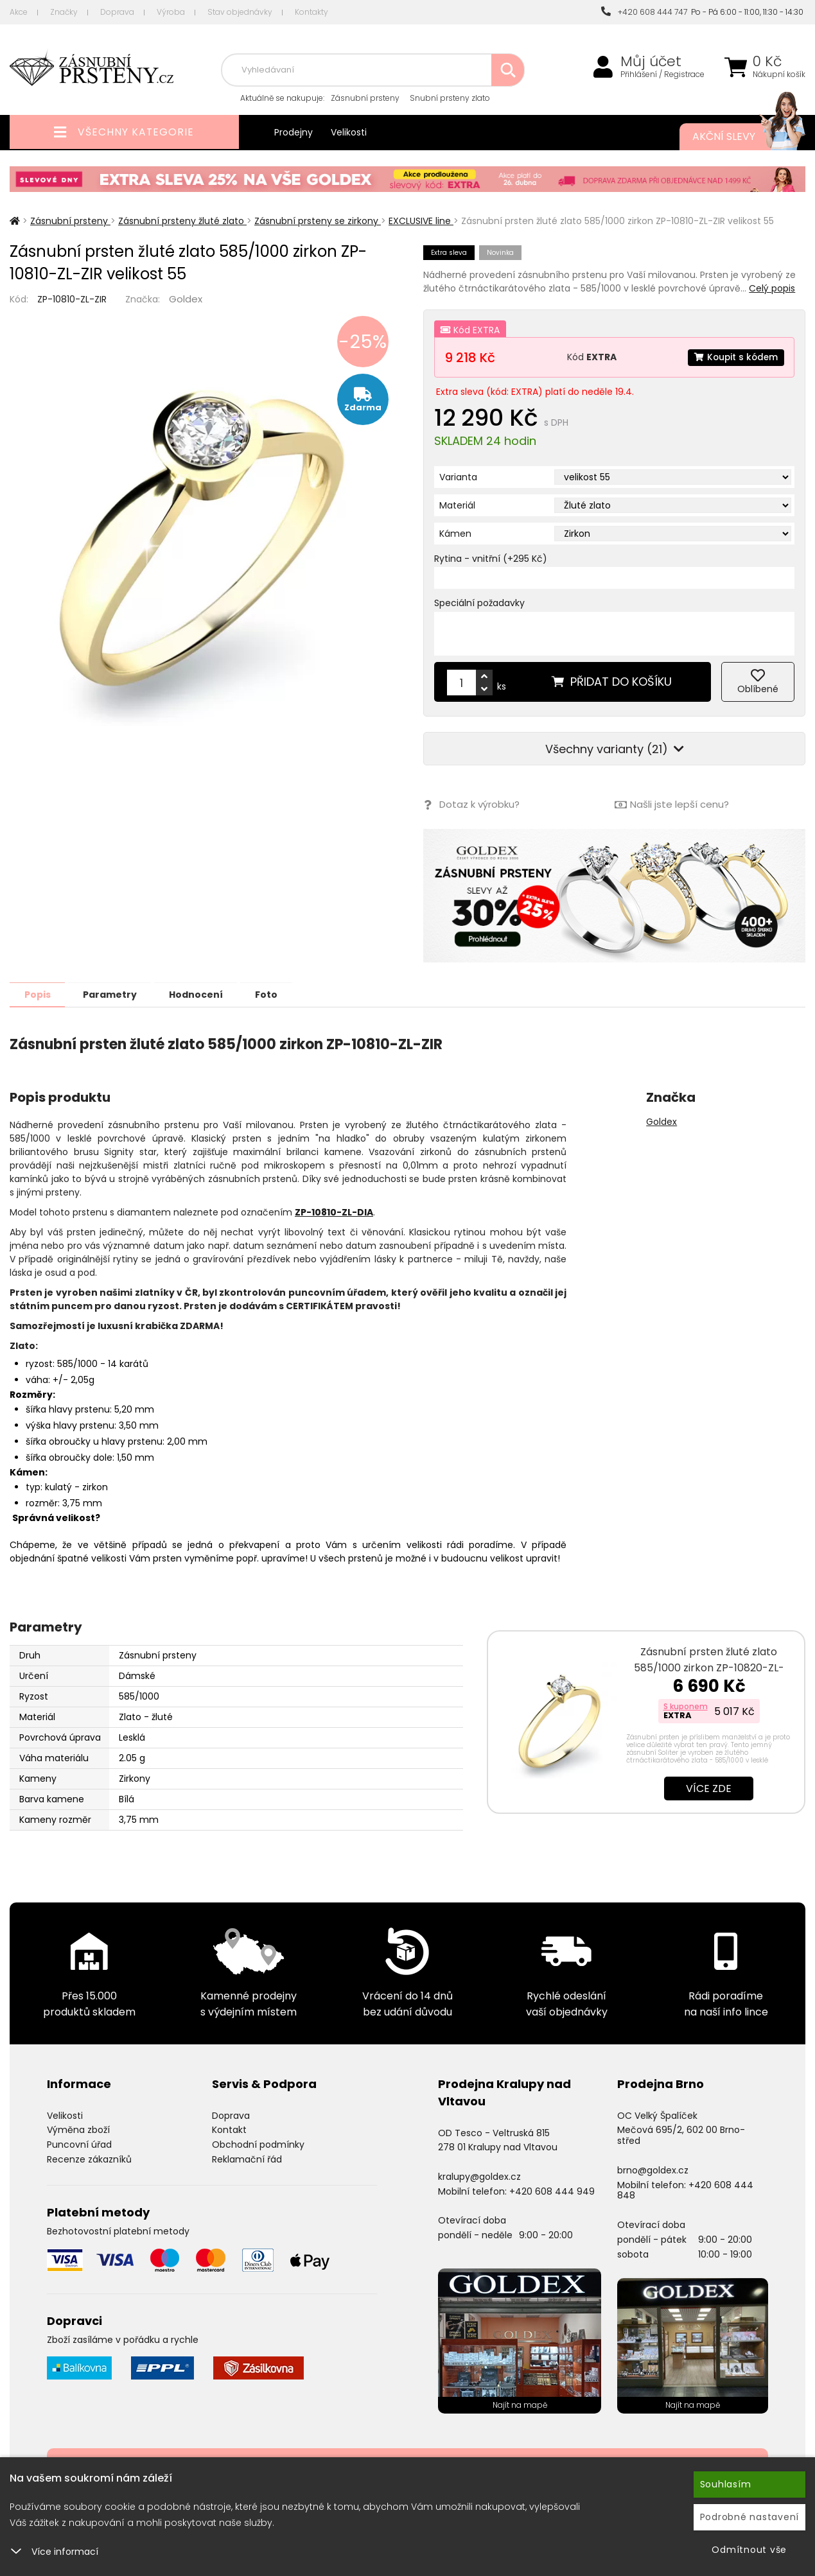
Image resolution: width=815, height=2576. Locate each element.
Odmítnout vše (749, 2549)
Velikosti (349, 132)
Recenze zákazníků (89, 2158)
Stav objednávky (239, 11)
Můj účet (650, 61)
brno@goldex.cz (652, 2169)
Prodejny (293, 132)
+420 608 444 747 (644, 11)
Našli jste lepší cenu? (672, 805)
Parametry (116, 994)
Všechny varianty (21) (614, 749)
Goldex (185, 299)
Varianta (458, 477)
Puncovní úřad (79, 2143)
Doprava (117, 11)
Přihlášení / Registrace (662, 74)
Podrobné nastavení (750, 2517)
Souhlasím (725, 2484)
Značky (64, 11)
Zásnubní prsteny (365, 97)
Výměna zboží (78, 2129)
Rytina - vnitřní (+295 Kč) (490, 558)
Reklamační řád (247, 2158)
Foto (281, 994)
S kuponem (685, 1705)
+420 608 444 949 (552, 2190)
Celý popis (772, 288)
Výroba (171, 11)
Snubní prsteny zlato (450, 97)
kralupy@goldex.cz (479, 2176)
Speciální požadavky (479, 602)
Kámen (455, 533)
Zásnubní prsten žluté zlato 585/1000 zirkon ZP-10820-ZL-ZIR (709, 1667)
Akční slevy (736, 136)
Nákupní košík (779, 74)
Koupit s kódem (735, 357)
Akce (19, 11)
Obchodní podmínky (258, 2143)
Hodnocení (207, 994)
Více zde (709, 1787)
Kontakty (311, 11)
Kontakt (229, 2129)
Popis (39, 994)
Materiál (457, 505)
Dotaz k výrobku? (471, 805)
